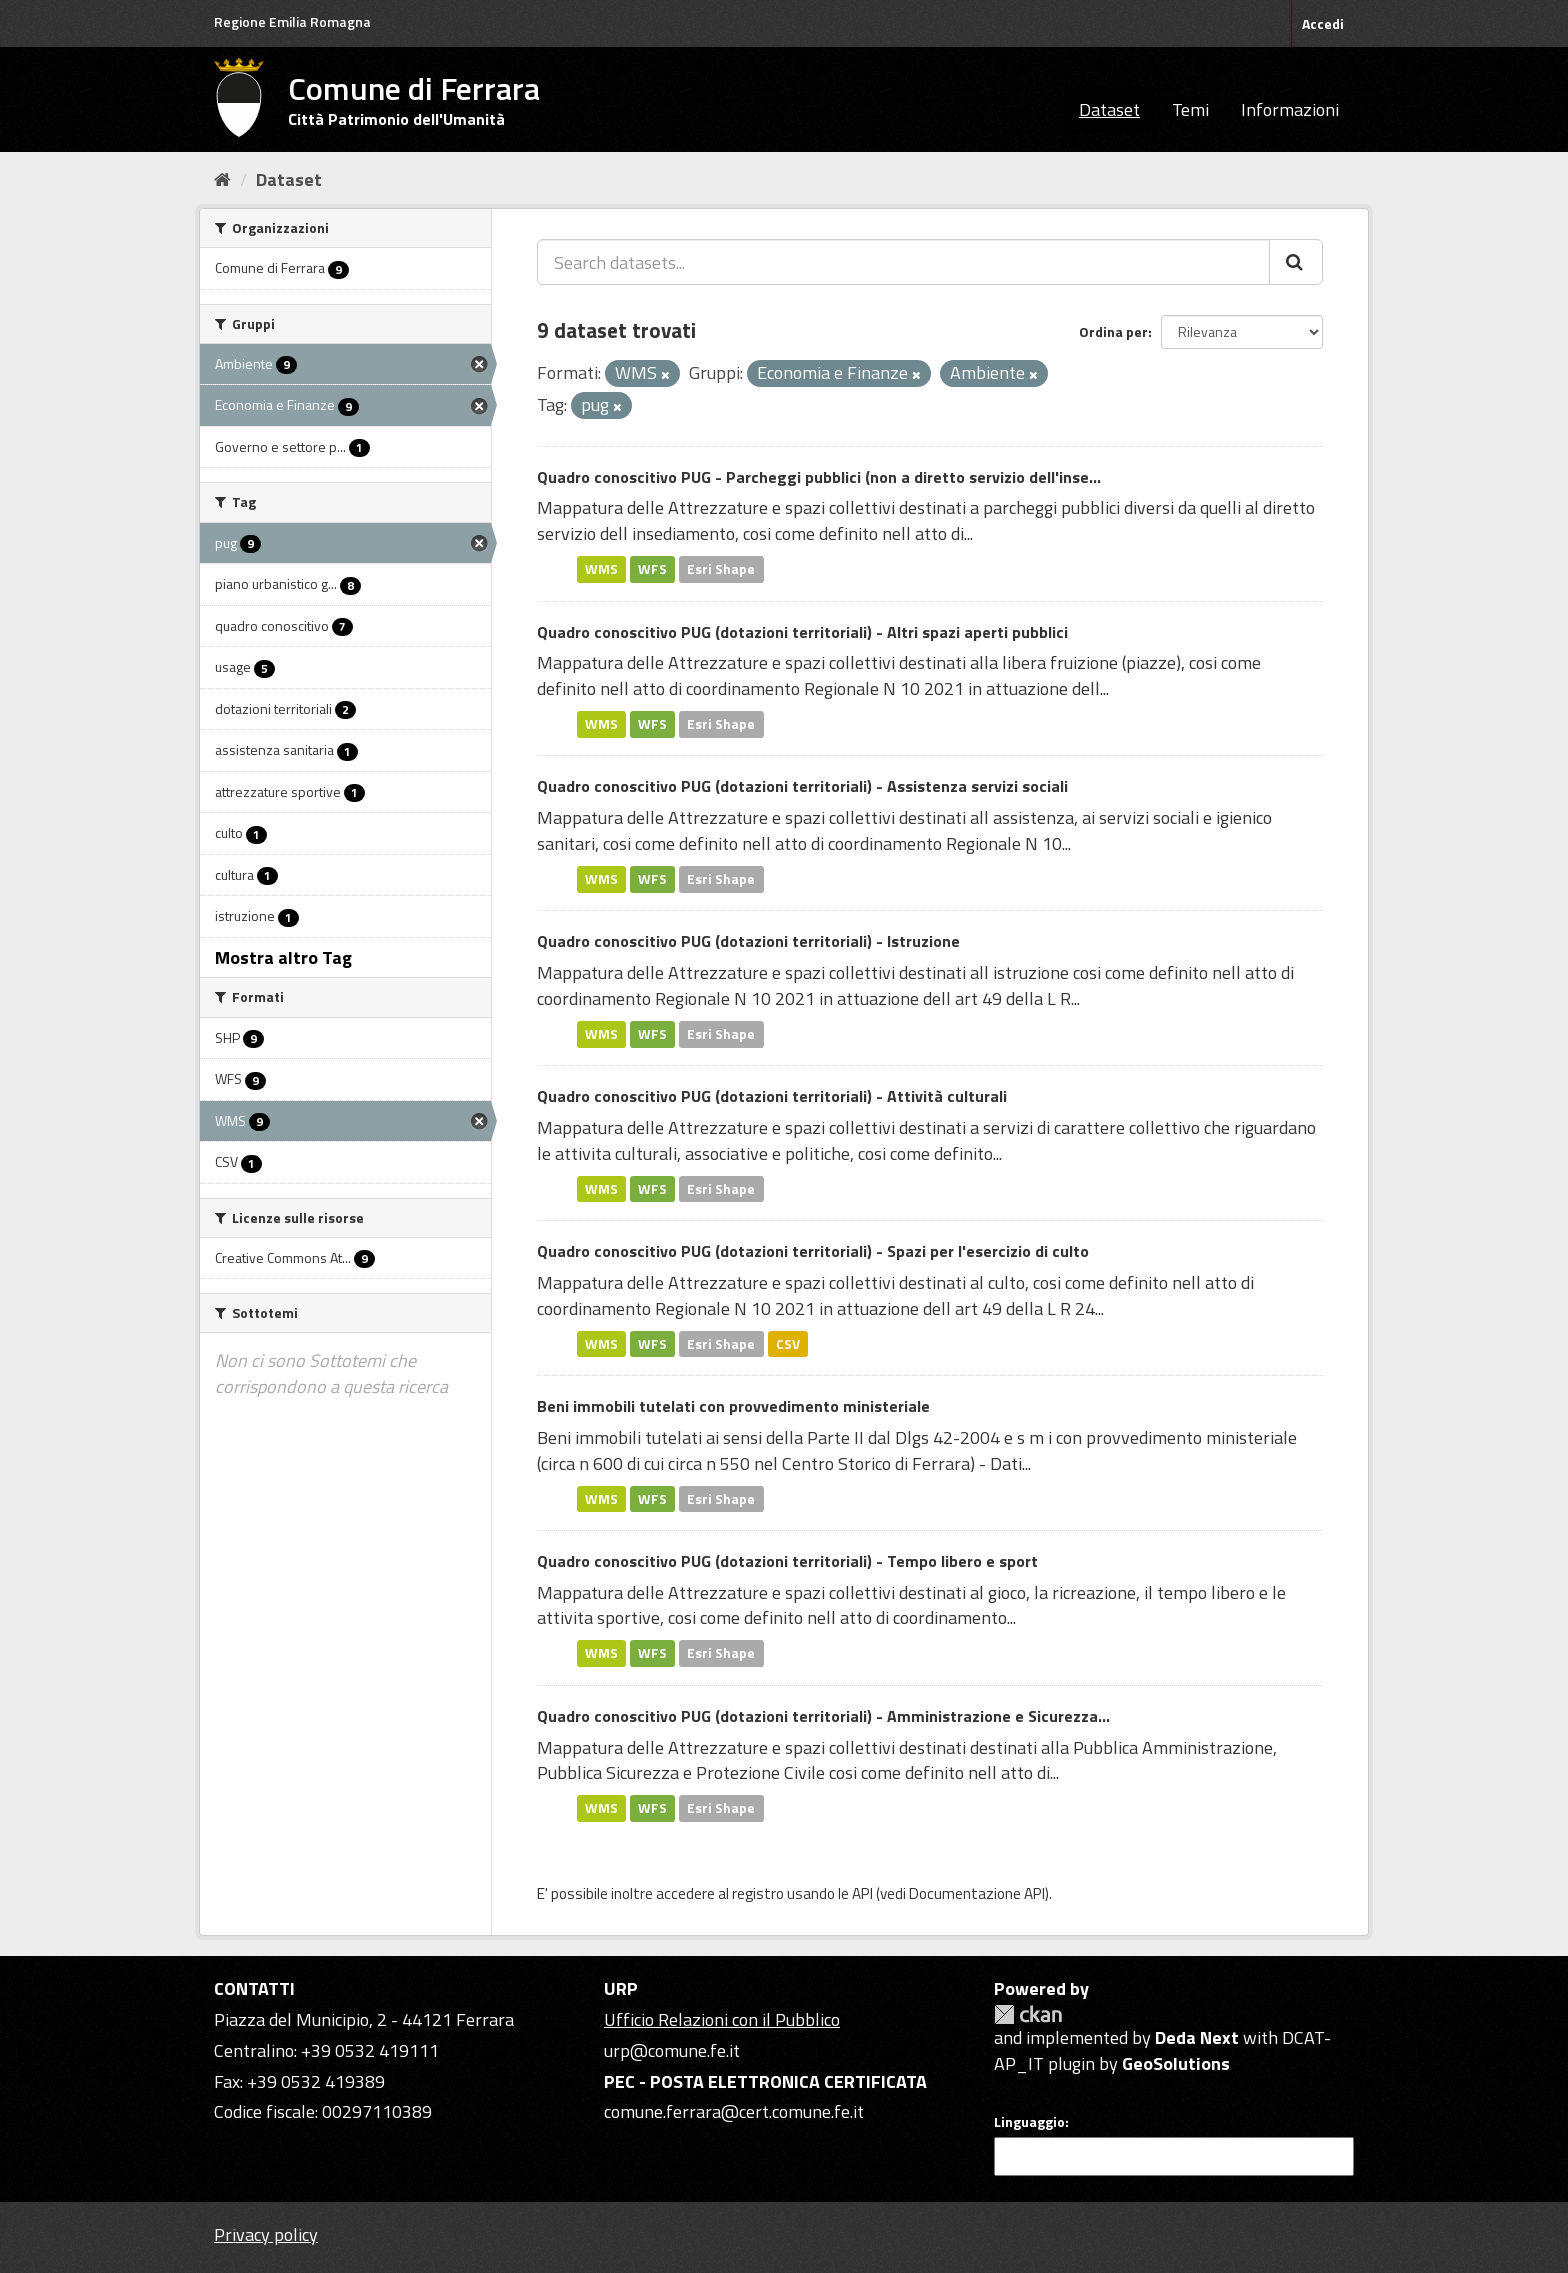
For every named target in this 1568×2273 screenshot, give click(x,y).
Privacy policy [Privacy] (266, 2234)
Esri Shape (721, 569)
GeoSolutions (1176, 2063)
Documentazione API (977, 1893)
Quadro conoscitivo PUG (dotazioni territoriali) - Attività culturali (772, 1096)
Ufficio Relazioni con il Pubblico (722, 2019)
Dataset (1109, 109)
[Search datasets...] (903, 262)
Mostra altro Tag (283, 957)
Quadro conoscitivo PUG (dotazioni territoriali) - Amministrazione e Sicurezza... (823, 1716)
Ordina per (1113, 331)
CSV (788, 1343)
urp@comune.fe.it (672, 2050)
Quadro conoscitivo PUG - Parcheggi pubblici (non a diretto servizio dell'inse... (819, 477)
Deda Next (1197, 2037)
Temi (1190, 109)
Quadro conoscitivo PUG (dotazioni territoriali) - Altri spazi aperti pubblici (802, 632)
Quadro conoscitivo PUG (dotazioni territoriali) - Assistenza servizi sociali (802, 786)
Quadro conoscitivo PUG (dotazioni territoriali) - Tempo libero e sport (787, 1561)
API (862, 1893)
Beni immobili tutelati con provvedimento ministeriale (733, 1406)
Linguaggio (1029, 2122)
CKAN (1028, 2014)
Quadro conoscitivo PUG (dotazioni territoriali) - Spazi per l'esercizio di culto (813, 1251)
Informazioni (1290, 109)
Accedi (1323, 23)
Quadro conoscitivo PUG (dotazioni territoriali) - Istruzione (748, 941)
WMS (601, 569)
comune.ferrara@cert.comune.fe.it (734, 2111)
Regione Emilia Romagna (292, 21)
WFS (652, 569)
